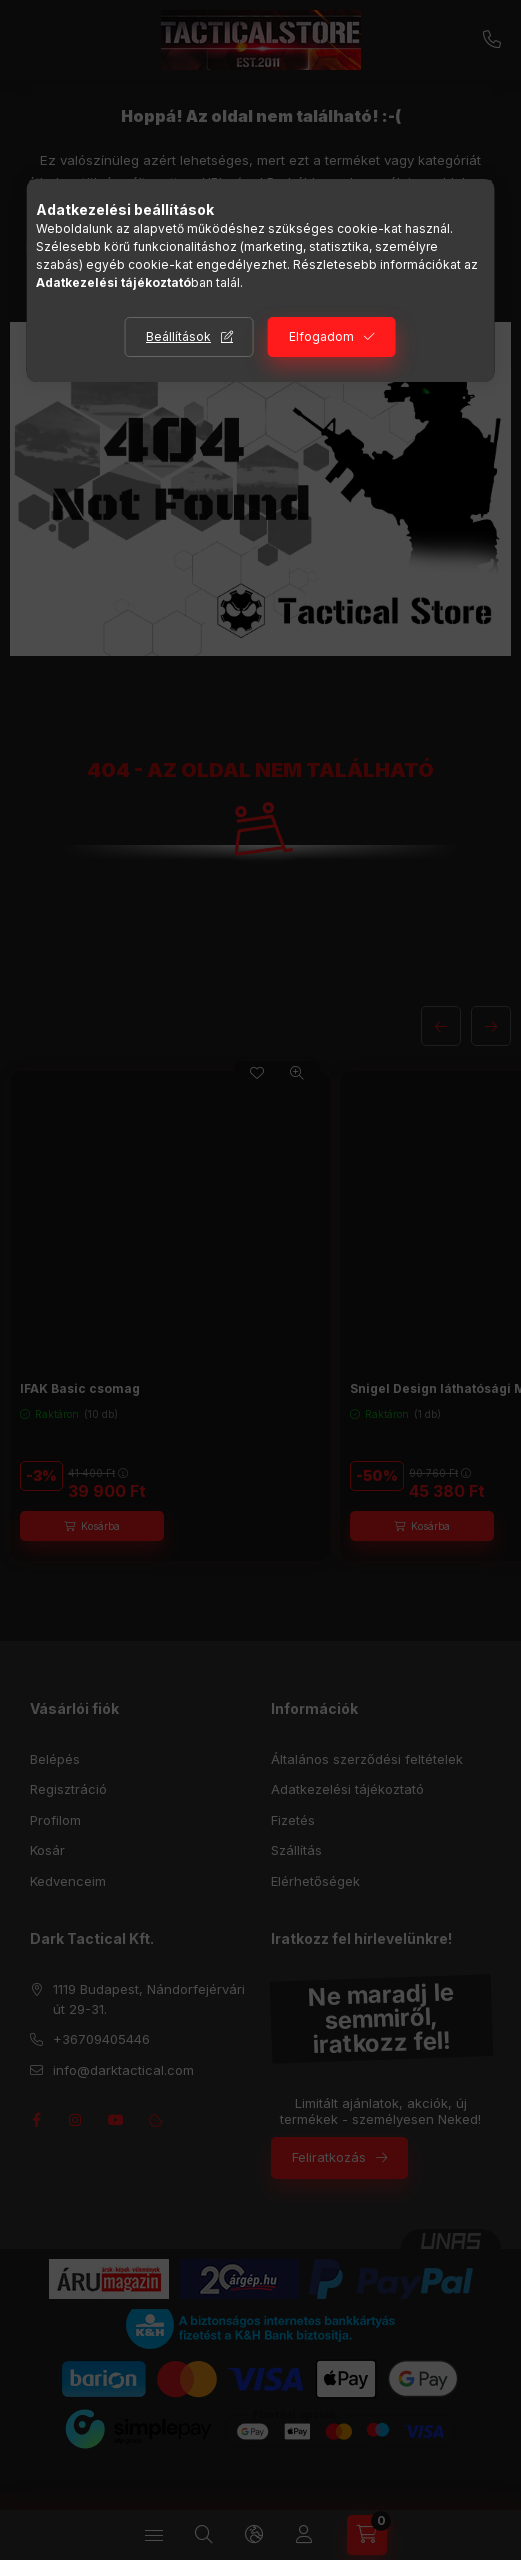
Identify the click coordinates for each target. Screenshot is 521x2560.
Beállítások (178, 336)
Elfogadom (321, 336)
